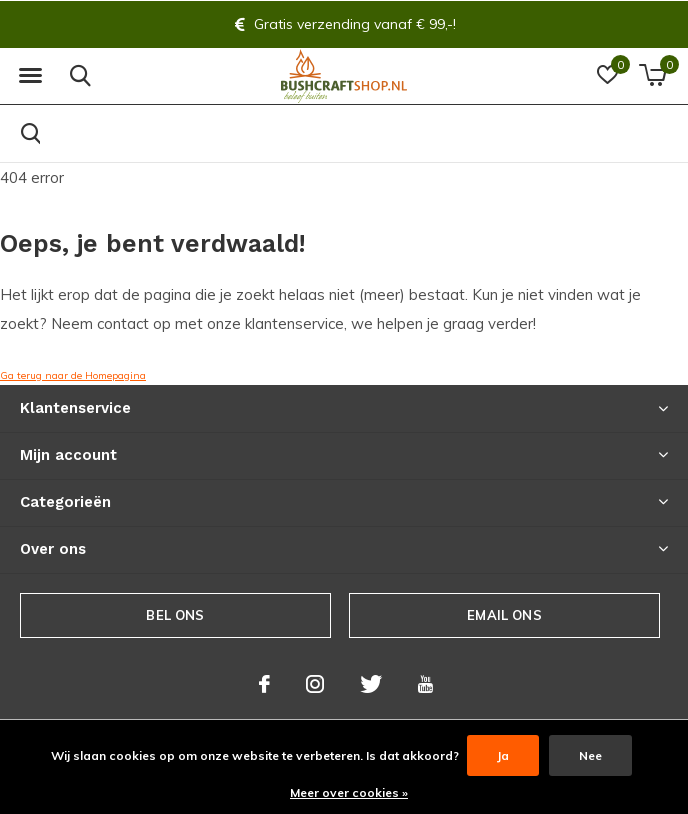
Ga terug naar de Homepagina (73, 375)
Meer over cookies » (349, 792)
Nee (590, 755)
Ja (503, 755)
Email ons (504, 615)
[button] (30, 76)
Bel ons (175, 615)
